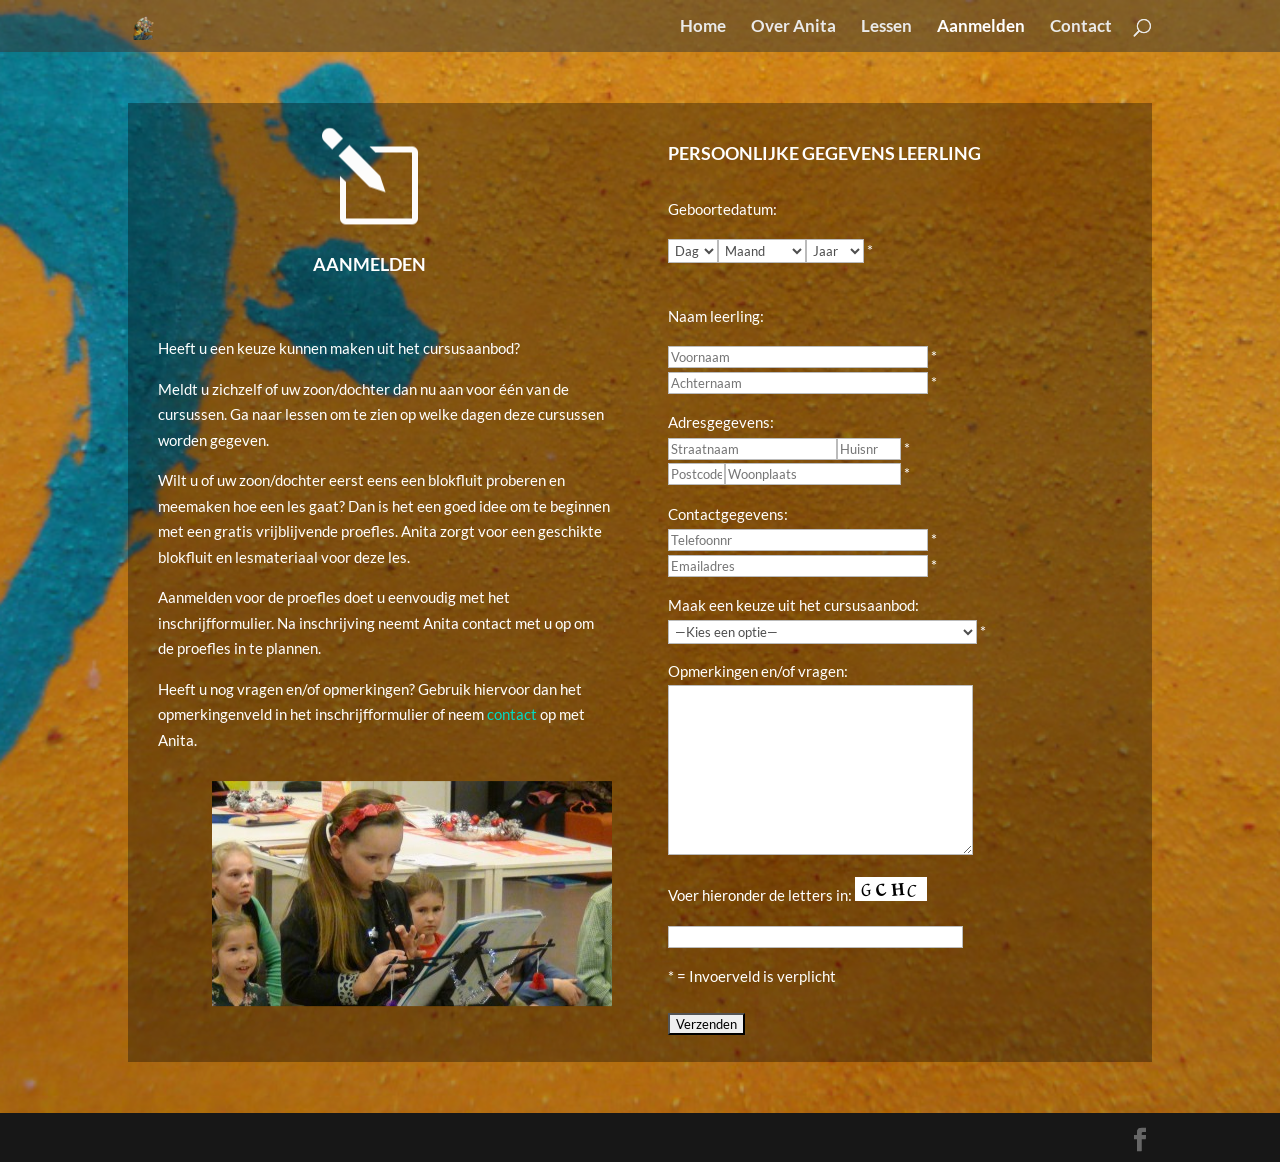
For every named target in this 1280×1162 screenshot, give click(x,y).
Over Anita (793, 27)
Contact (1081, 27)
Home (703, 27)
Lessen (886, 27)
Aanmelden (981, 27)
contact (512, 714)
